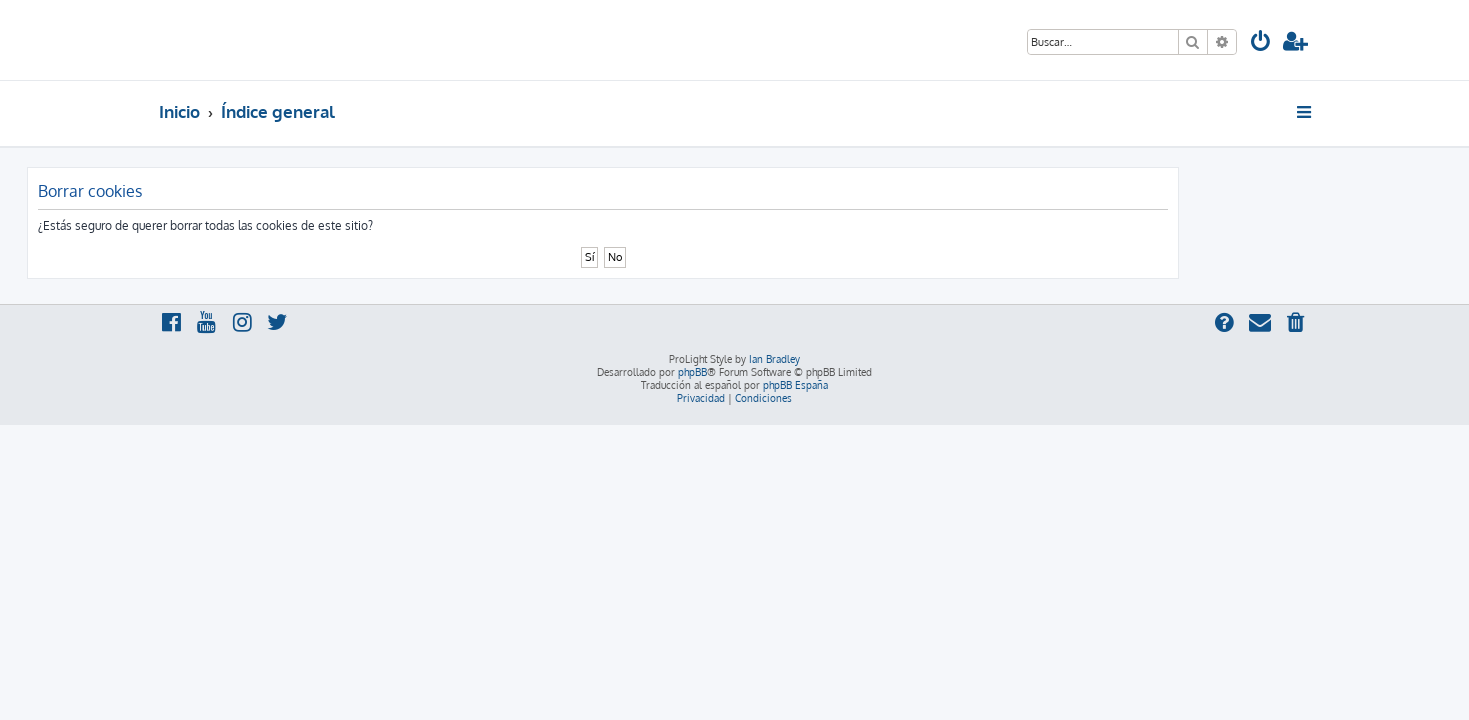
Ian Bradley (774, 359)
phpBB (692, 372)
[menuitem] (1261, 43)
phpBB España (795, 385)
